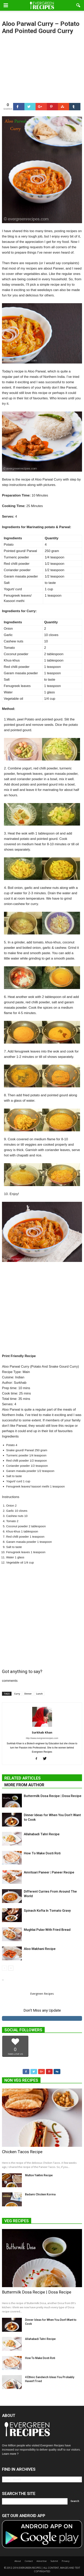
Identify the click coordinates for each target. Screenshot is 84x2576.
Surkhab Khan (42, 1732)
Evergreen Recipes (42, 1994)
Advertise (42, 2560)
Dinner (28, 1693)
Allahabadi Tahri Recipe (42, 1834)
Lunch (39, 1693)
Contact (29, 2560)
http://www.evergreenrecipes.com (42, 1738)
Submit (54, 2560)
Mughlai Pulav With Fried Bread (47, 1930)
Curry (17, 1693)
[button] (78, 5)
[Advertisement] (42, 68)
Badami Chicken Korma (40, 2194)
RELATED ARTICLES (22, 1778)
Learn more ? (10, 2453)
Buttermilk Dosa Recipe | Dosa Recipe (52, 1796)
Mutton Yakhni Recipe (39, 2175)
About (17, 2560)
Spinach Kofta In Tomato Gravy (47, 1910)
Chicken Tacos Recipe (22, 2151)
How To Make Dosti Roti (42, 1853)
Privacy (66, 2560)
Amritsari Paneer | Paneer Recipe (49, 1872)
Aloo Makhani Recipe (40, 1949)
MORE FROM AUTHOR (24, 1784)
